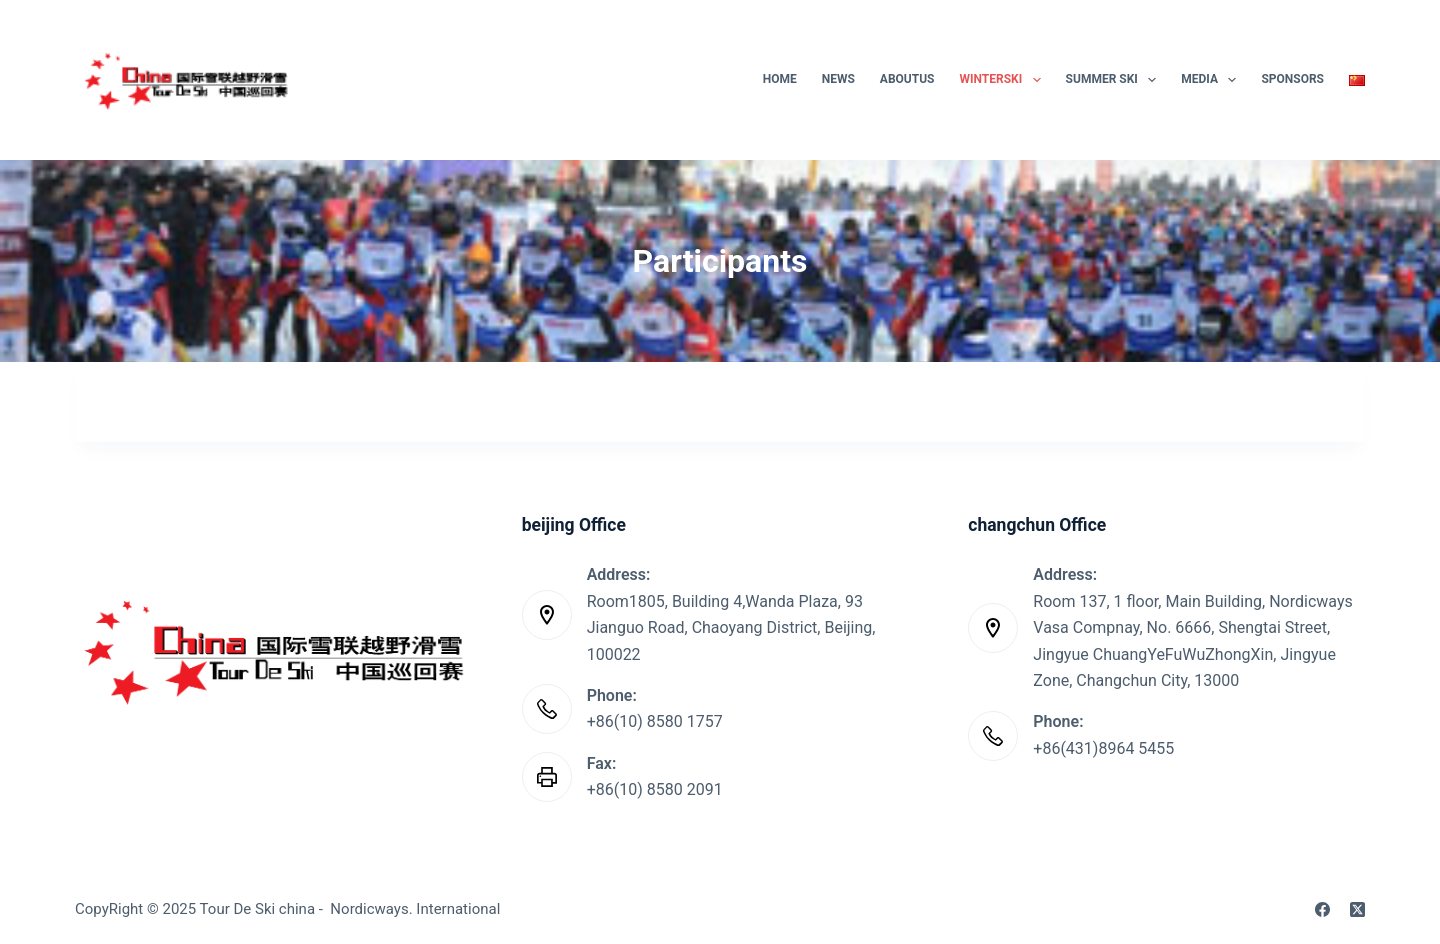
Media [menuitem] (1212, 80)
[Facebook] (1322, 909)
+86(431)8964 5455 (1103, 748)
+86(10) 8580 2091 (655, 789)
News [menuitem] (838, 79)
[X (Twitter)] (1357, 909)
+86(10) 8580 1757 (655, 721)
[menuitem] (1351, 80)
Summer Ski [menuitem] (1115, 80)
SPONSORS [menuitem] (1292, 79)
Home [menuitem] (780, 79)
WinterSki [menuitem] (1004, 80)
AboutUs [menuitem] (907, 79)
